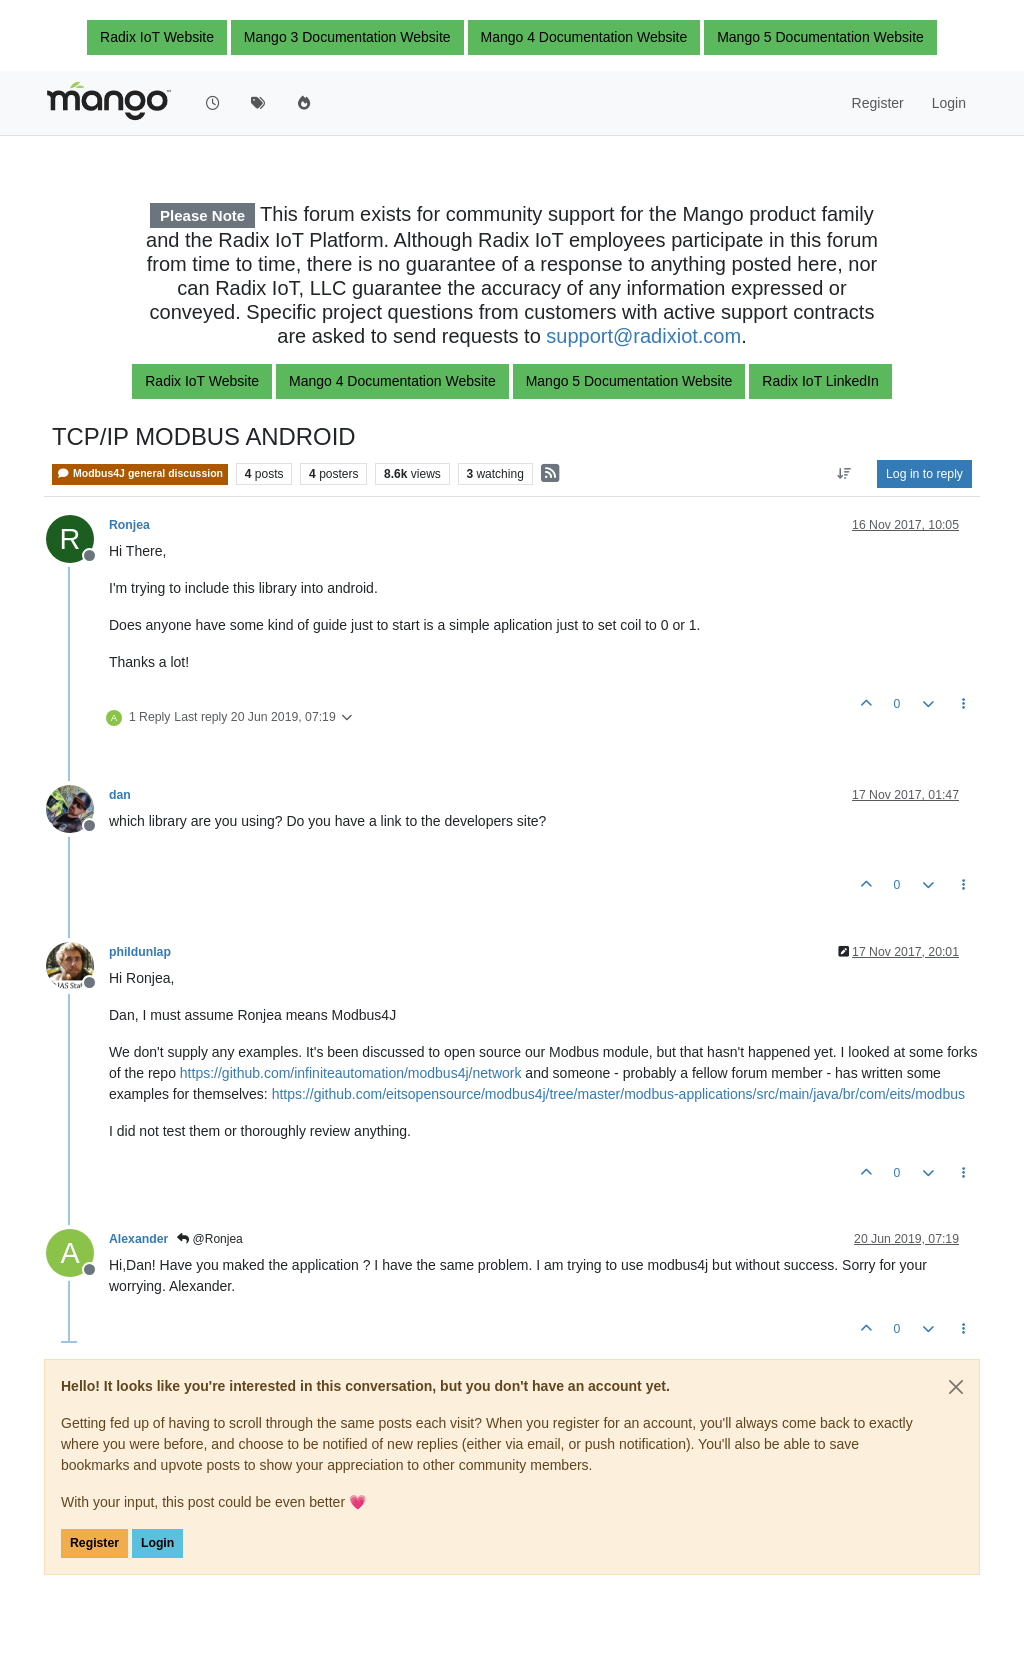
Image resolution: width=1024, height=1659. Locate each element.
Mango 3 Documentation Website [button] (347, 37)
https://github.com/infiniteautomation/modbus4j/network (351, 1073)
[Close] (956, 1387)
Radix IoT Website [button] (157, 37)
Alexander (138, 1239)
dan (120, 795)
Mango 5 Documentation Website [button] (820, 37)
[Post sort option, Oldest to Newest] (844, 474)
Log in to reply (924, 474)
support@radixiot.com (643, 336)
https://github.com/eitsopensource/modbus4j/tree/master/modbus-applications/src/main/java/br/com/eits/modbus (618, 1094)
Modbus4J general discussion (140, 473)
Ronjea (129, 525)
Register (94, 1543)
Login (157, 1543)
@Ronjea (210, 1239)
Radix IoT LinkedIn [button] (820, 381)
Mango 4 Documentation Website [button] (584, 37)
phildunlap (140, 952)
